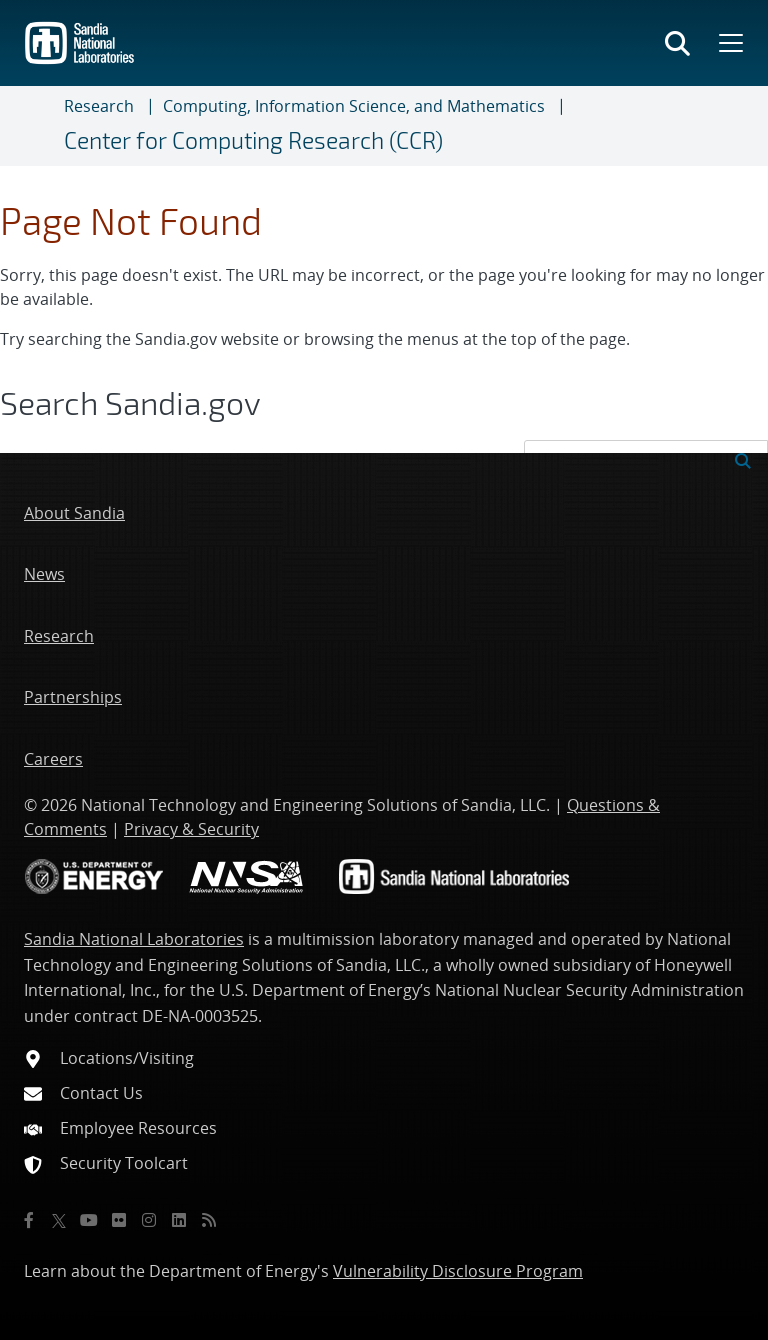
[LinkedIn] (179, 1220)
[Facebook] (29, 1220)
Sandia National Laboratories (134, 939)
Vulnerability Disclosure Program (458, 1271)
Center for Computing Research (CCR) (253, 140)
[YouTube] (89, 1220)
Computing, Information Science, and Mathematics (354, 106)
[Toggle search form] (677, 43)
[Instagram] (149, 1220)
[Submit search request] (743, 459)
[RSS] (209, 1220)
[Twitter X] (59, 1220)
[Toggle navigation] (40, 126)
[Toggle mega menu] (729, 43)
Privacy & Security (191, 829)
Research (99, 106)
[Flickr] (119, 1220)
